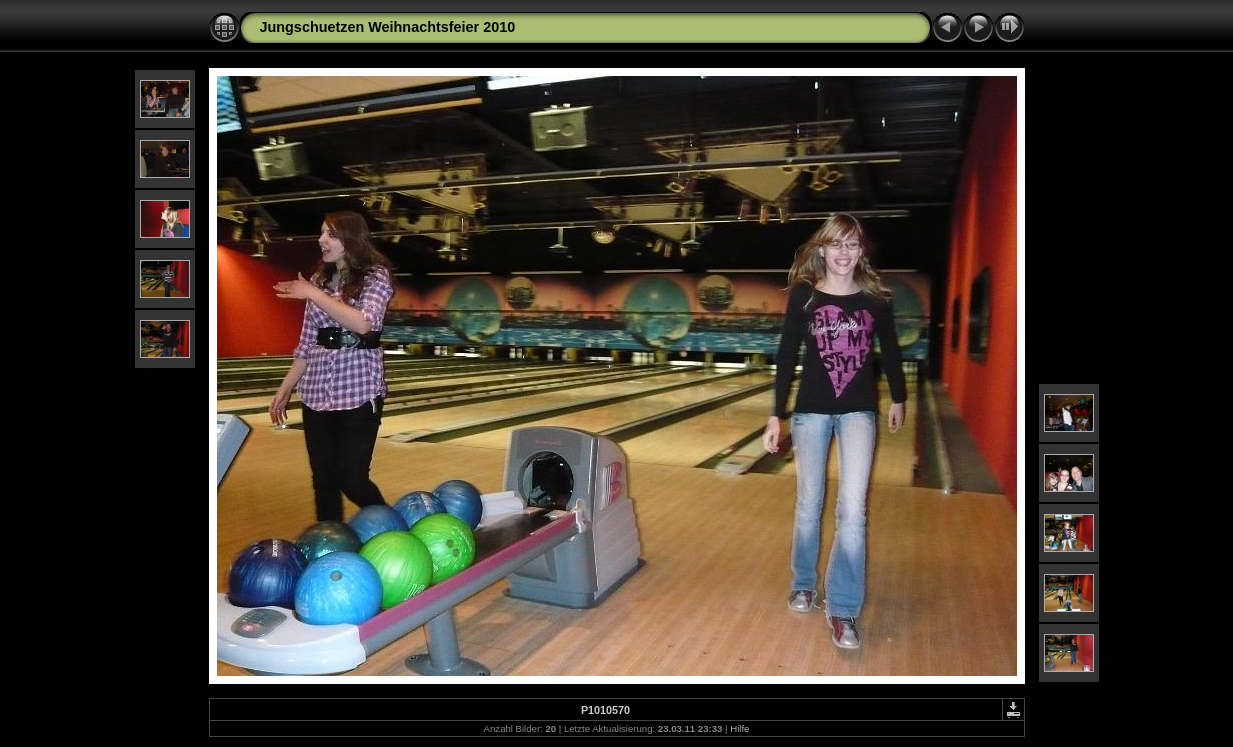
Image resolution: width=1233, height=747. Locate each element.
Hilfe (739, 728)
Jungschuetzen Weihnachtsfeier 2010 (388, 27)
